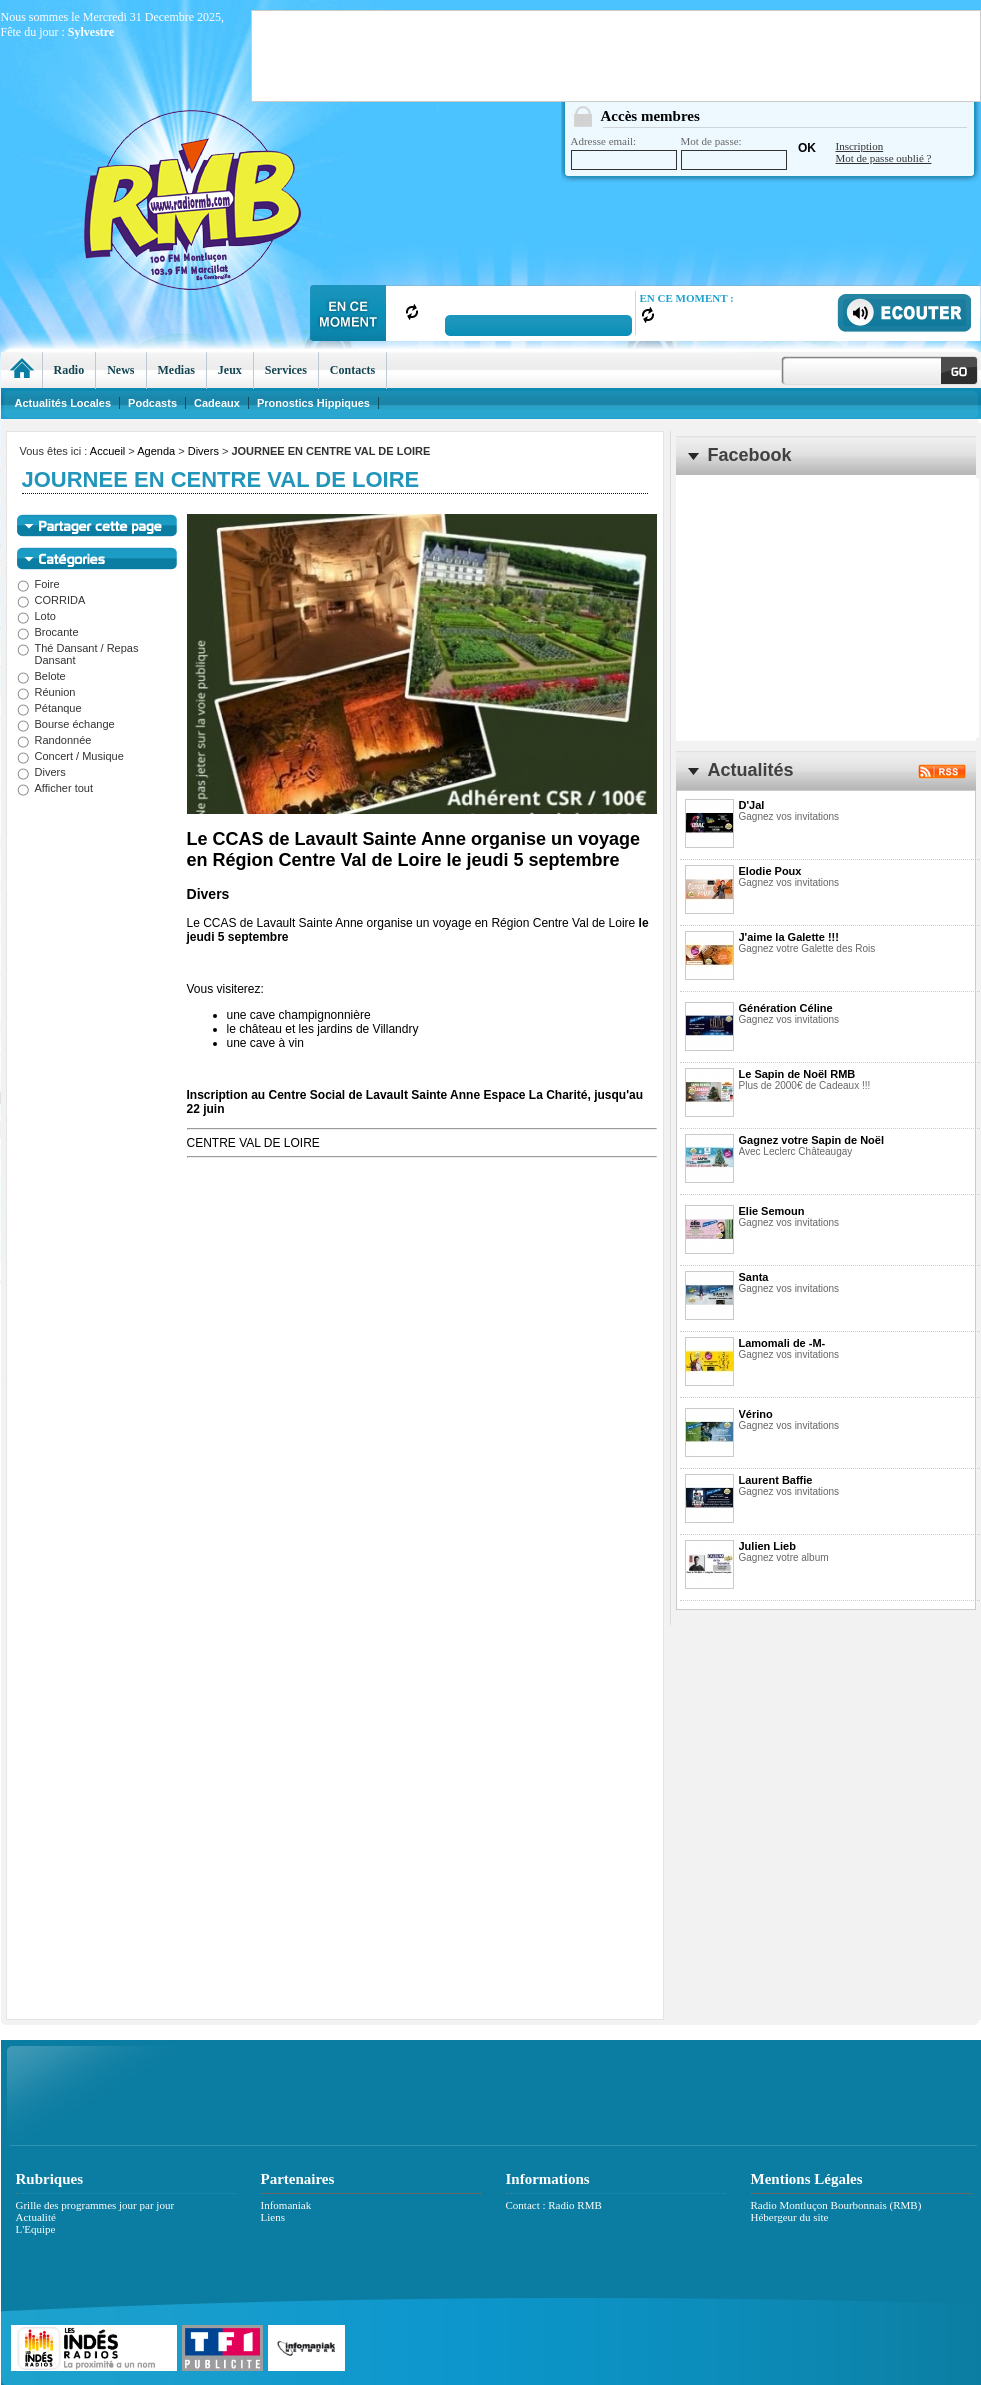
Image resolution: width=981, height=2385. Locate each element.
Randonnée (54, 740)
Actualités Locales (63, 403)
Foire (38, 584)
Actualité (36, 2217)
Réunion (46, 692)
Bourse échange (66, 724)
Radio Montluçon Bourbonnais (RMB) (836, 2205)
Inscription (860, 146)
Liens (273, 2217)
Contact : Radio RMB (554, 2205)
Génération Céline (786, 1008)
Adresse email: (624, 152)
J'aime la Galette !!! (789, 937)
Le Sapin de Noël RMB (797, 1074)
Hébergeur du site (790, 2217)
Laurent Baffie (776, 1480)
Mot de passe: (734, 152)
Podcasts (152, 403)
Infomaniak (286, 2205)
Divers (203, 451)
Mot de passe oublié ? (884, 158)
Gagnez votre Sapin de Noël (811, 1140)
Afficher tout (55, 788)
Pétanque (49, 708)
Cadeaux (217, 403)
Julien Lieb (767, 1546)
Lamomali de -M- (782, 1343)
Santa (754, 1277)
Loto (36, 616)
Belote (41, 676)
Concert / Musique (70, 756)
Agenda (156, 451)
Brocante (48, 632)
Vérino (756, 1414)
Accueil (107, 451)
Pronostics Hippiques (313, 403)
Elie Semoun (772, 1211)
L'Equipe (36, 2229)
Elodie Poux (770, 871)
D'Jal (752, 805)
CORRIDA (51, 600)
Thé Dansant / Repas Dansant (78, 654)
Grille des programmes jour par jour (95, 2205)
